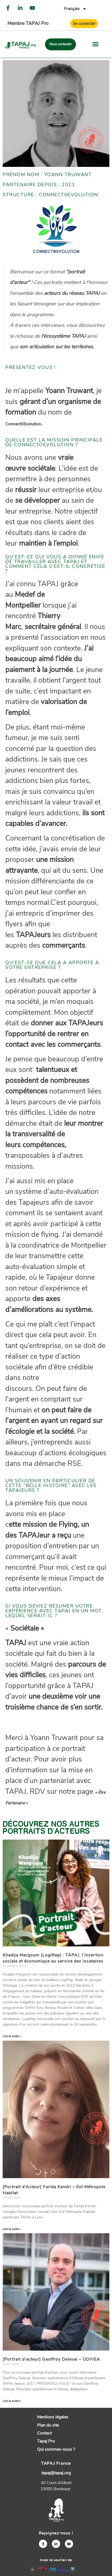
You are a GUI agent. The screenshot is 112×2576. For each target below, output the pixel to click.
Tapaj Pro (46, 2441)
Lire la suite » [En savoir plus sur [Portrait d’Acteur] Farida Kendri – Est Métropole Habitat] (12, 2229)
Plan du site (48, 2425)
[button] (96, 44)
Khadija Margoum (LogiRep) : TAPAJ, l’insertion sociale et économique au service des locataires (54, 1958)
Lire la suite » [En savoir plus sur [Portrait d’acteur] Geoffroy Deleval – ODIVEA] (12, 2401)
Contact (44, 2433)
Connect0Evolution (23, 424)
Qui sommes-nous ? (56, 2449)
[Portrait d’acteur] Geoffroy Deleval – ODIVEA (51, 2359)
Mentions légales (52, 2417)
